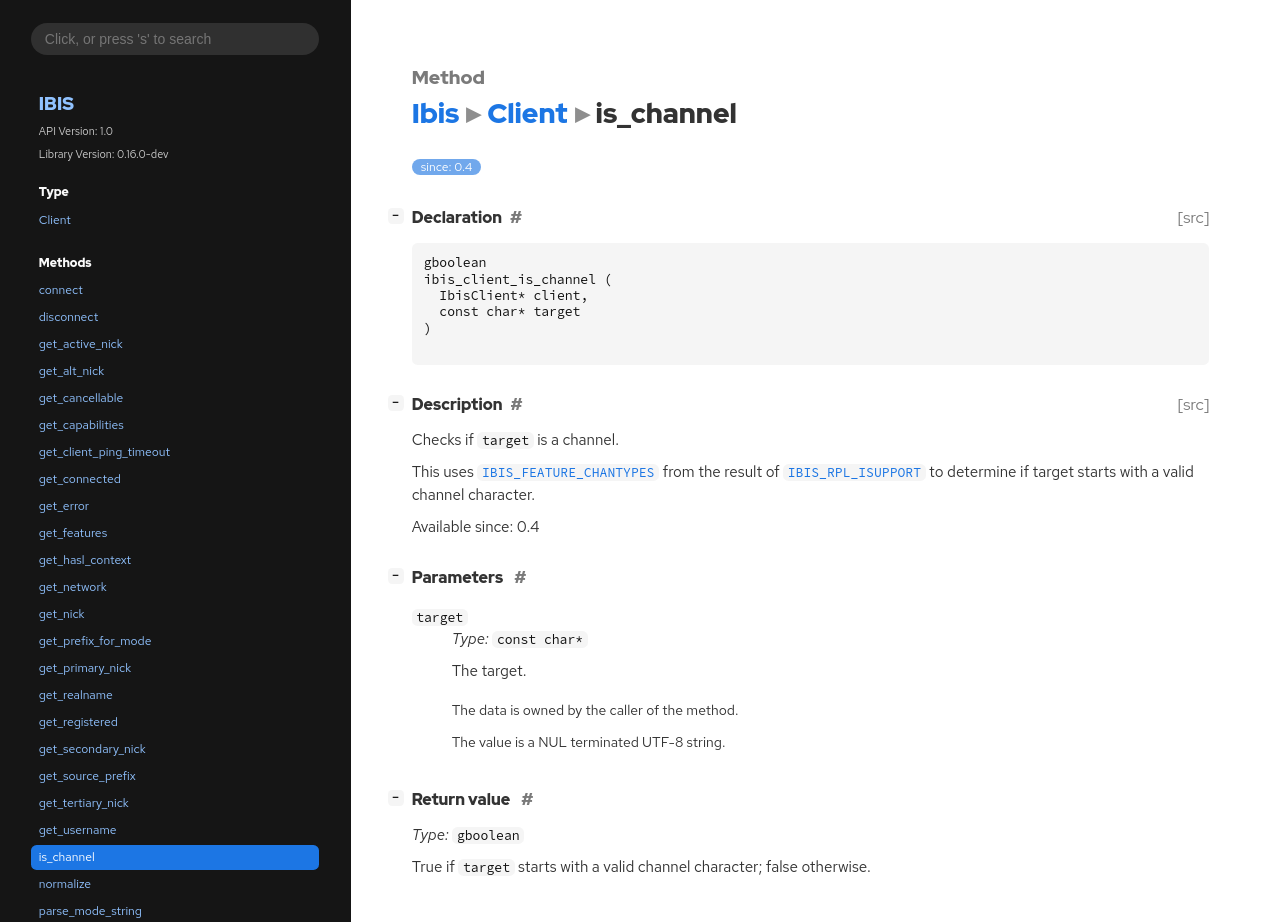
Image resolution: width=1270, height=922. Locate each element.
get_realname (76, 695)
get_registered (78, 722)
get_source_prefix (87, 776)
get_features (73, 533)
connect (61, 290)
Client (55, 220)
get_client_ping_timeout (104, 452)
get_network (73, 587)
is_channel (67, 857)
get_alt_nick (71, 371)
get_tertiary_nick (84, 803)
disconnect (68, 317)
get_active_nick (81, 344)
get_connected (80, 479)
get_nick (62, 614)
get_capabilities (81, 425)
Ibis (56, 103)
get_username (78, 830)
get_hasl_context (85, 560)
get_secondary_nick (92, 749)
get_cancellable (81, 398)
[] (399, 215)
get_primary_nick (85, 668)
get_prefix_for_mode (95, 641)
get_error (64, 506)
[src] (1193, 217)
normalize (65, 884)
